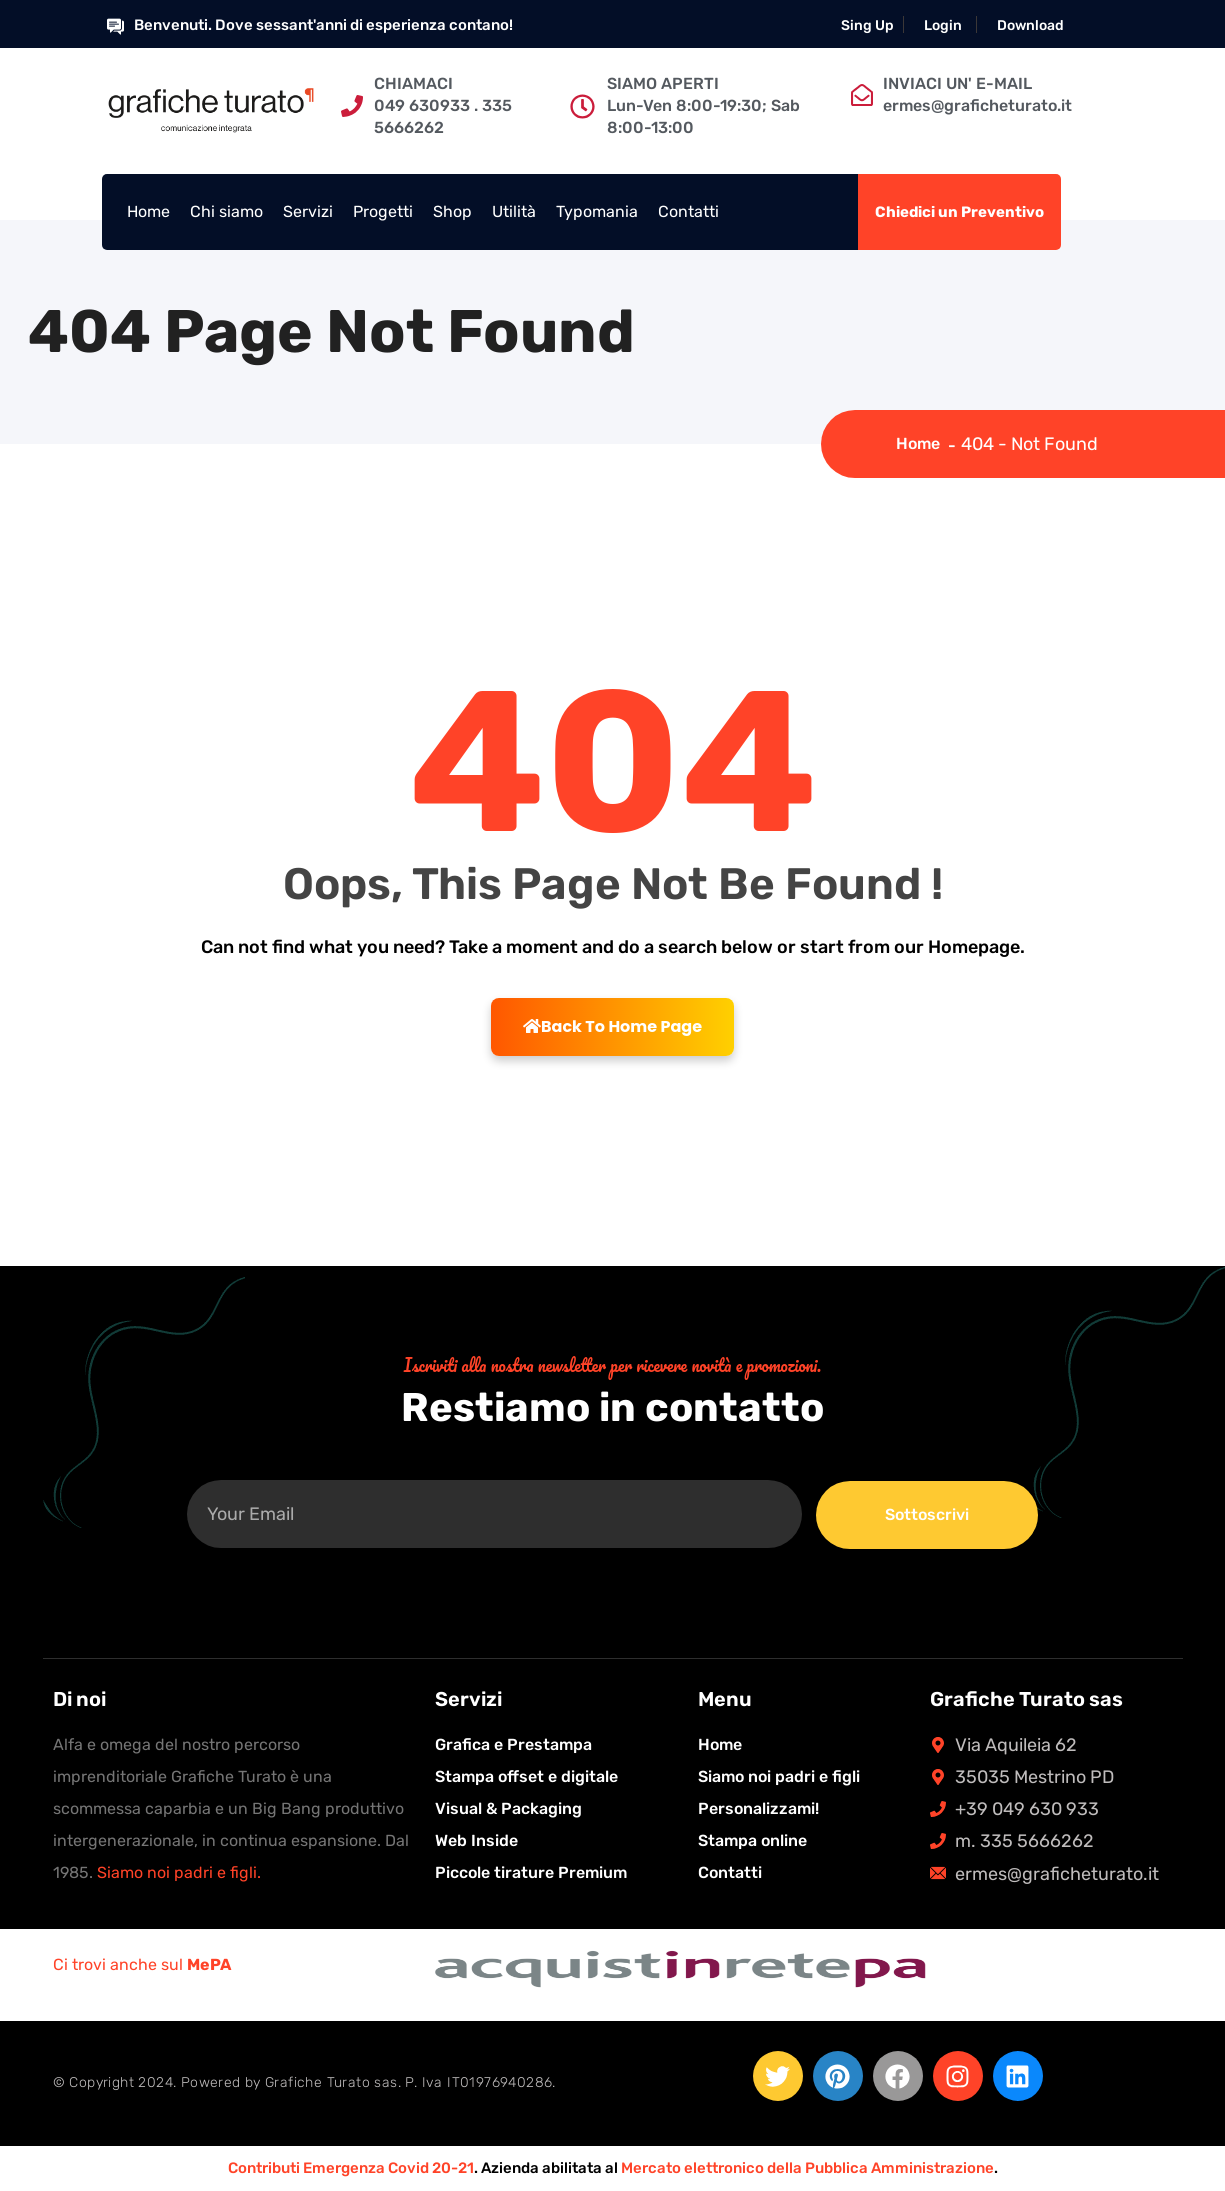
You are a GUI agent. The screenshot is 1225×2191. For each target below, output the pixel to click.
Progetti (383, 211)
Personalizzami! (758, 1808)
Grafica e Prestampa (513, 1744)
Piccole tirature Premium (531, 1872)
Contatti (688, 211)
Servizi (308, 211)
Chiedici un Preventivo (959, 212)
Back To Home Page (612, 1026)
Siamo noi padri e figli (779, 1776)
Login (943, 25)
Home (148, 211)
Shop (452, 211)
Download (1030, 25)
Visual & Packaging (508, 1808)
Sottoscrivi (927, 1514)
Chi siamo (226, 211)
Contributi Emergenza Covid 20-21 (351, 2168)
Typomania (597, 211)
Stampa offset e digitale (526, 1776)
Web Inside (476, 1840)
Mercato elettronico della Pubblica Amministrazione (807, 2168)
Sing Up (867, 25)
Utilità (514, 211)
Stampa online (752, 1840)
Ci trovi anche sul (142, 1964)
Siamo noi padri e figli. (179, 1872)
